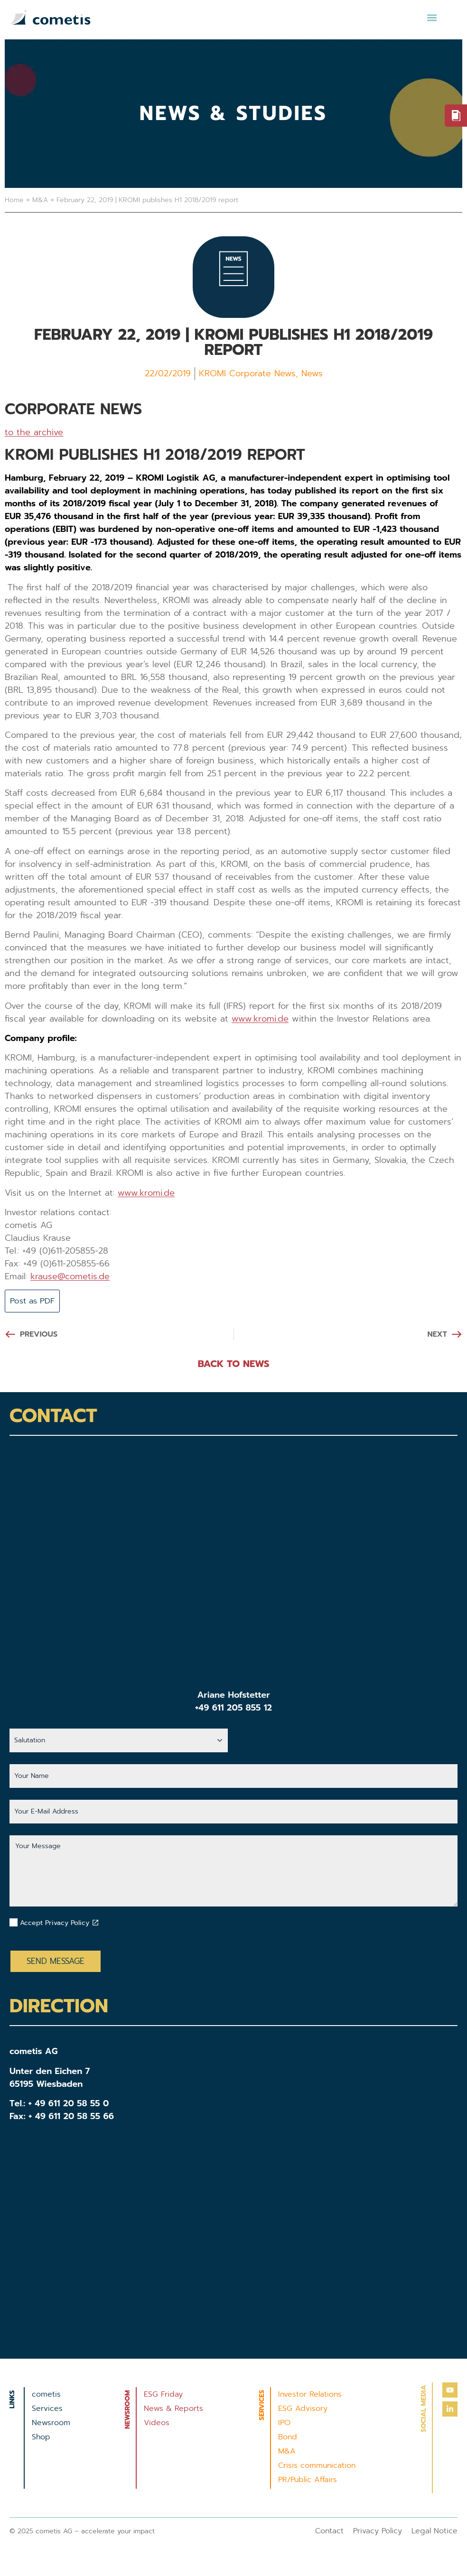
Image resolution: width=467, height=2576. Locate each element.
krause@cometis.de (70, 1276)
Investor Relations (310, 2395)
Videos (156, 2423)
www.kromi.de (260, 1018)
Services (47, 2409)
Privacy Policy (377, 2532)
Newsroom (51, 2423)
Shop (41, 2438)
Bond (287, 2438)
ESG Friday (163, 2395)
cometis (46, 2395)
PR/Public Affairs (307, 2480)
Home (14, 200)
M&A (40, 200)
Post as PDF (34, 1301)
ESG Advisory (302, 2409)
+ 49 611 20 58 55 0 (68, 2104)
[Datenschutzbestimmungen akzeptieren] (95, 1923)
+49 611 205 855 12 (233, 1708)
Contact (329, 2532)
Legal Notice (434, 2532)
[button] (431, 17)
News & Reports (173, 2409)
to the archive (34, 432)
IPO (284, 2423)
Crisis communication (316, 2466)
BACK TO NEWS (234, 1365)
